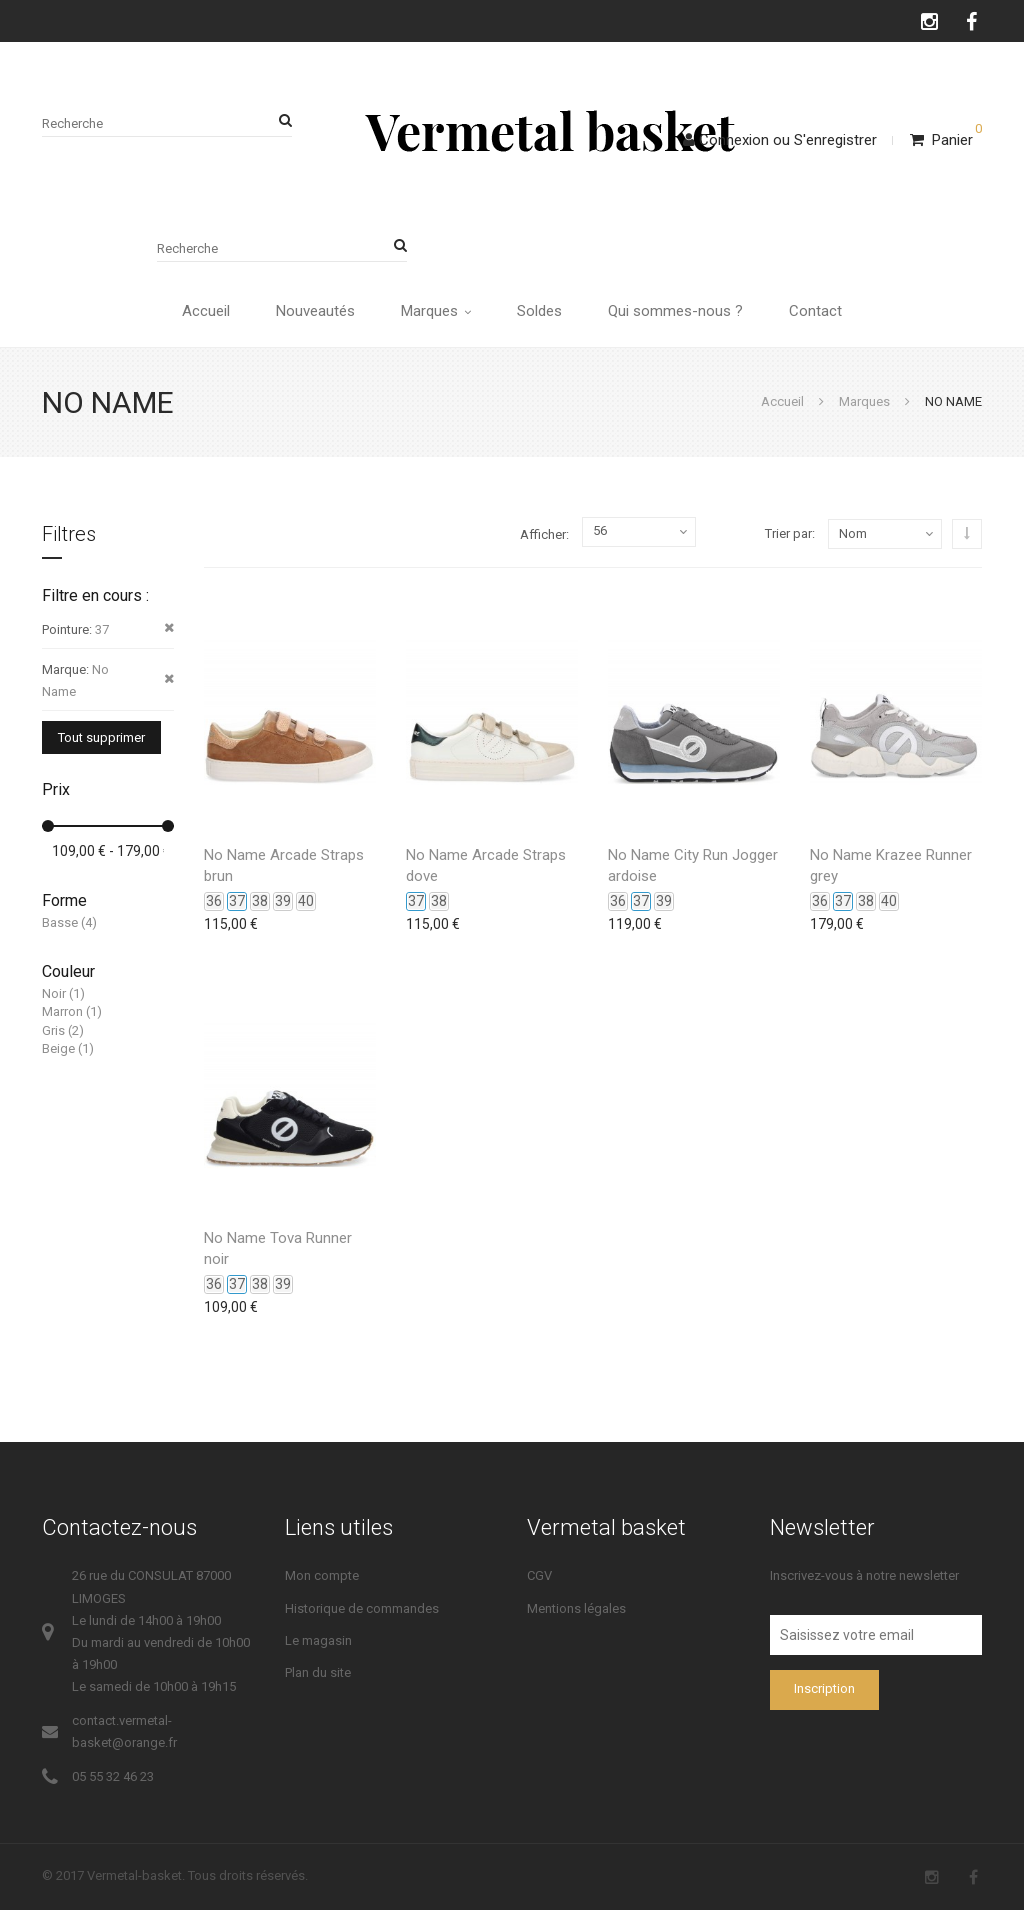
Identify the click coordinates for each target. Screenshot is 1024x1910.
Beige (58, 1048)
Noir (54, 993)
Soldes (539, 311)
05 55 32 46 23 (113, 1776)
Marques (436, 311)
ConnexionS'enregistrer (780, 140)
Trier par (788, 533)
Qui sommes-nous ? (675, 311)
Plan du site (318, 1672)
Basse (60, 922)
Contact (815, 311)
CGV (539, 1575)
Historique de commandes (362, 1608)
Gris (53, 1030)
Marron (62, 1011)
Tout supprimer (101, 737)
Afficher (543, 534)
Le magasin (318, 1640)
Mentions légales (576, 1608)
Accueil (206, 311)
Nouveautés (315, 311)
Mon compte (322, 1575)
